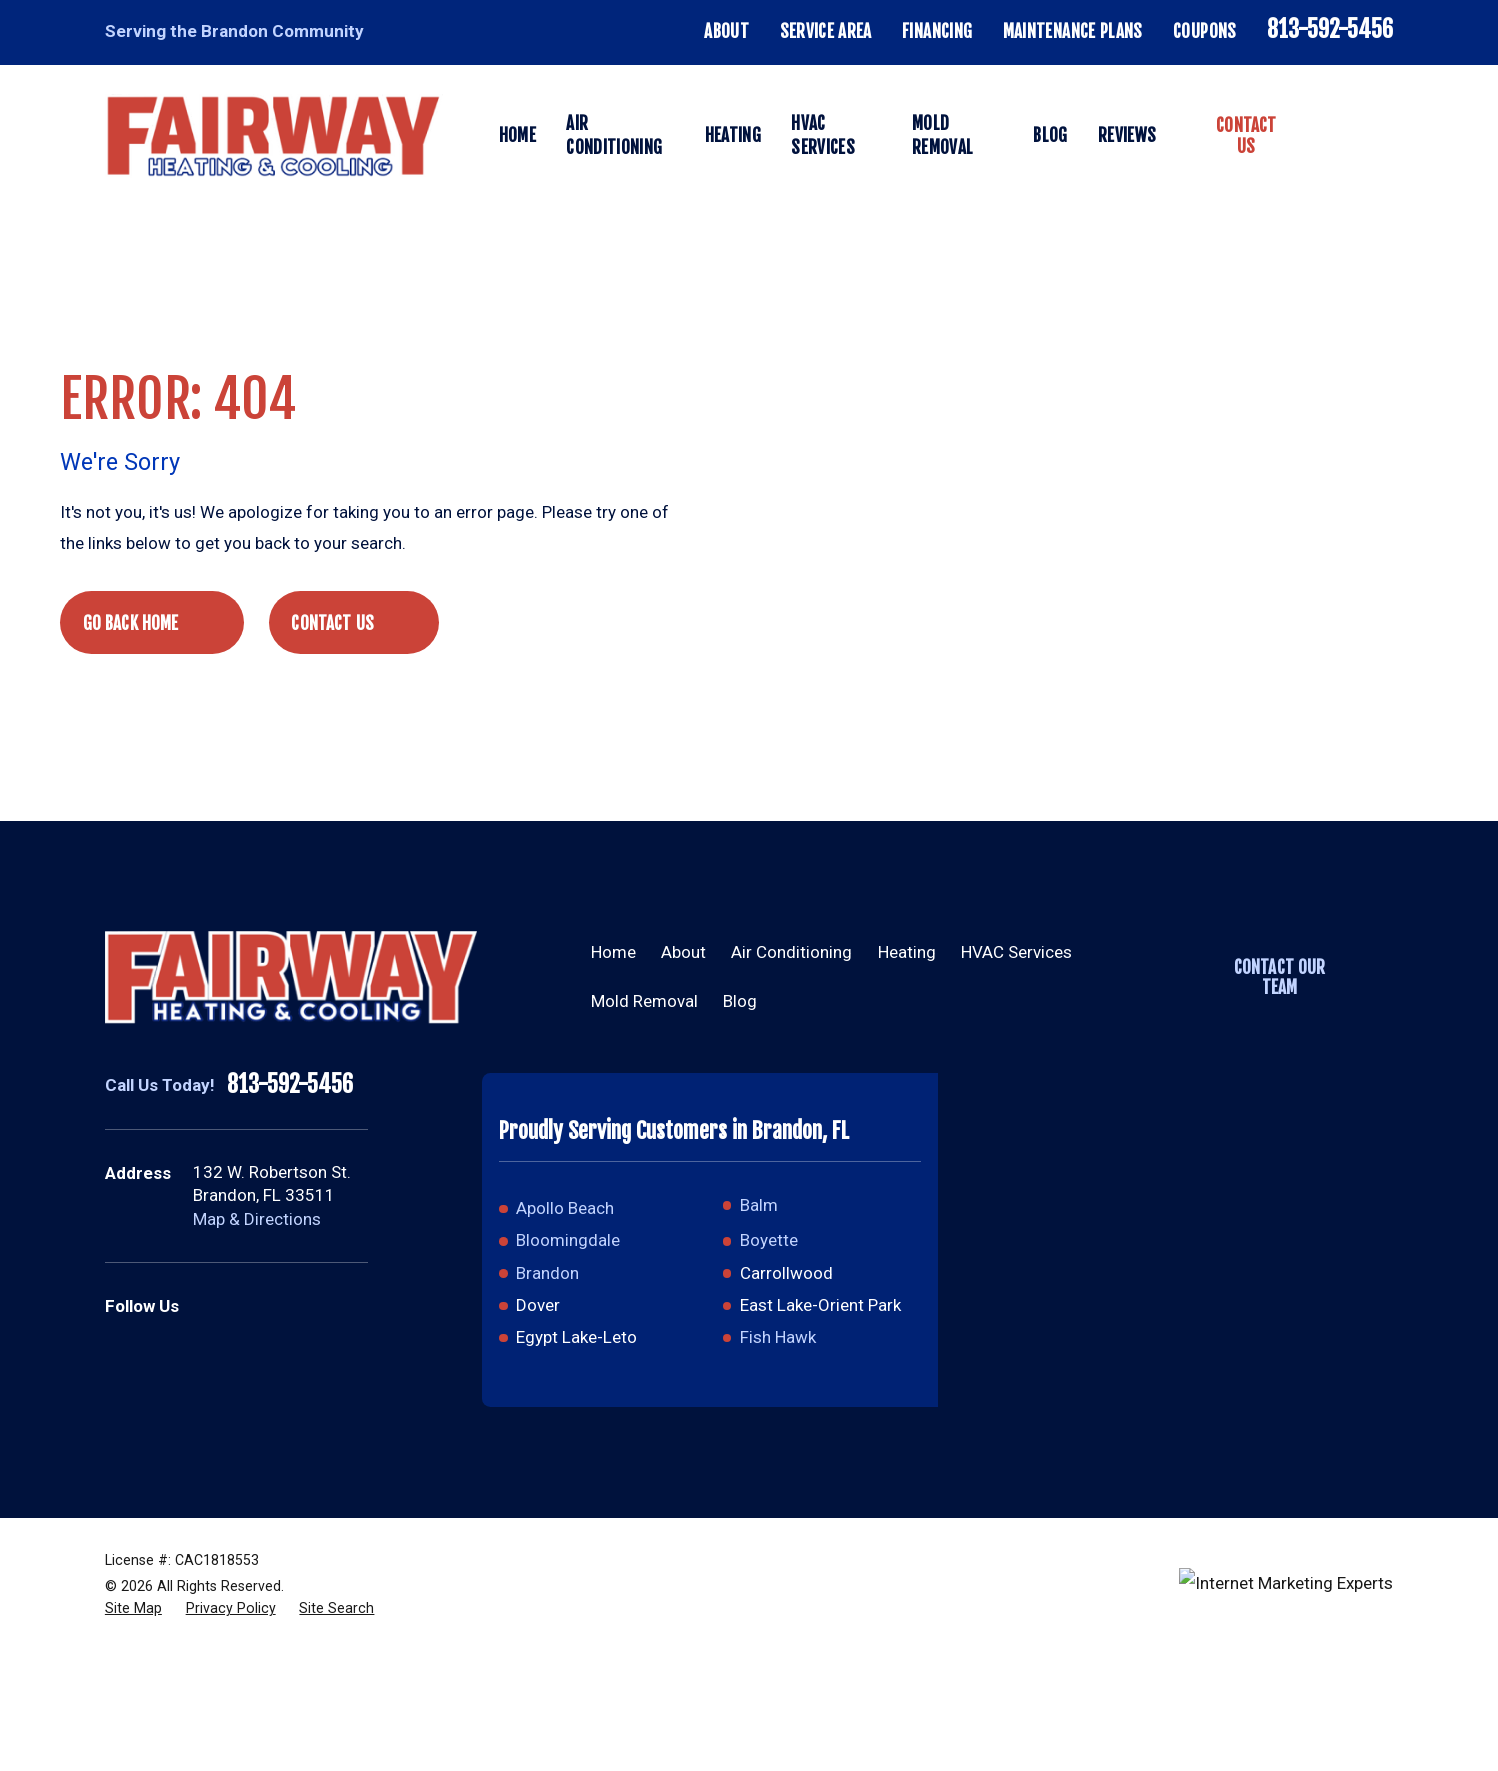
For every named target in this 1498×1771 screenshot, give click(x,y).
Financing (937, 31)
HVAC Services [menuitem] (823, 135)
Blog (740, 1001)
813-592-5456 (1330, 29)
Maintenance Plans (1073, 31)
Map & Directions (257, 1219)
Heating (907, 952)
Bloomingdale (568, 1240)
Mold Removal (644, 1001)
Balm (759, 1205)
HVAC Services (1016, 952)
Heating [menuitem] (733, 135)
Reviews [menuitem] (1127, 135)
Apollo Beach (565, 1208)
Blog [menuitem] (1050, 135)
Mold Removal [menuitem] (942, 135)
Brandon (547, 1273)
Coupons (1204, 31)
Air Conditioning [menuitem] (614, 135)
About (726, 31)
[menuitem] (133, 1609)
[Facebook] (254, 1307)
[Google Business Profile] (205, 1307)
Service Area (826, 31)
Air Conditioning (791, 952)
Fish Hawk (778, 1337)
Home (613, 952)
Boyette (769, 1240)
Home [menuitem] (517, 135)
